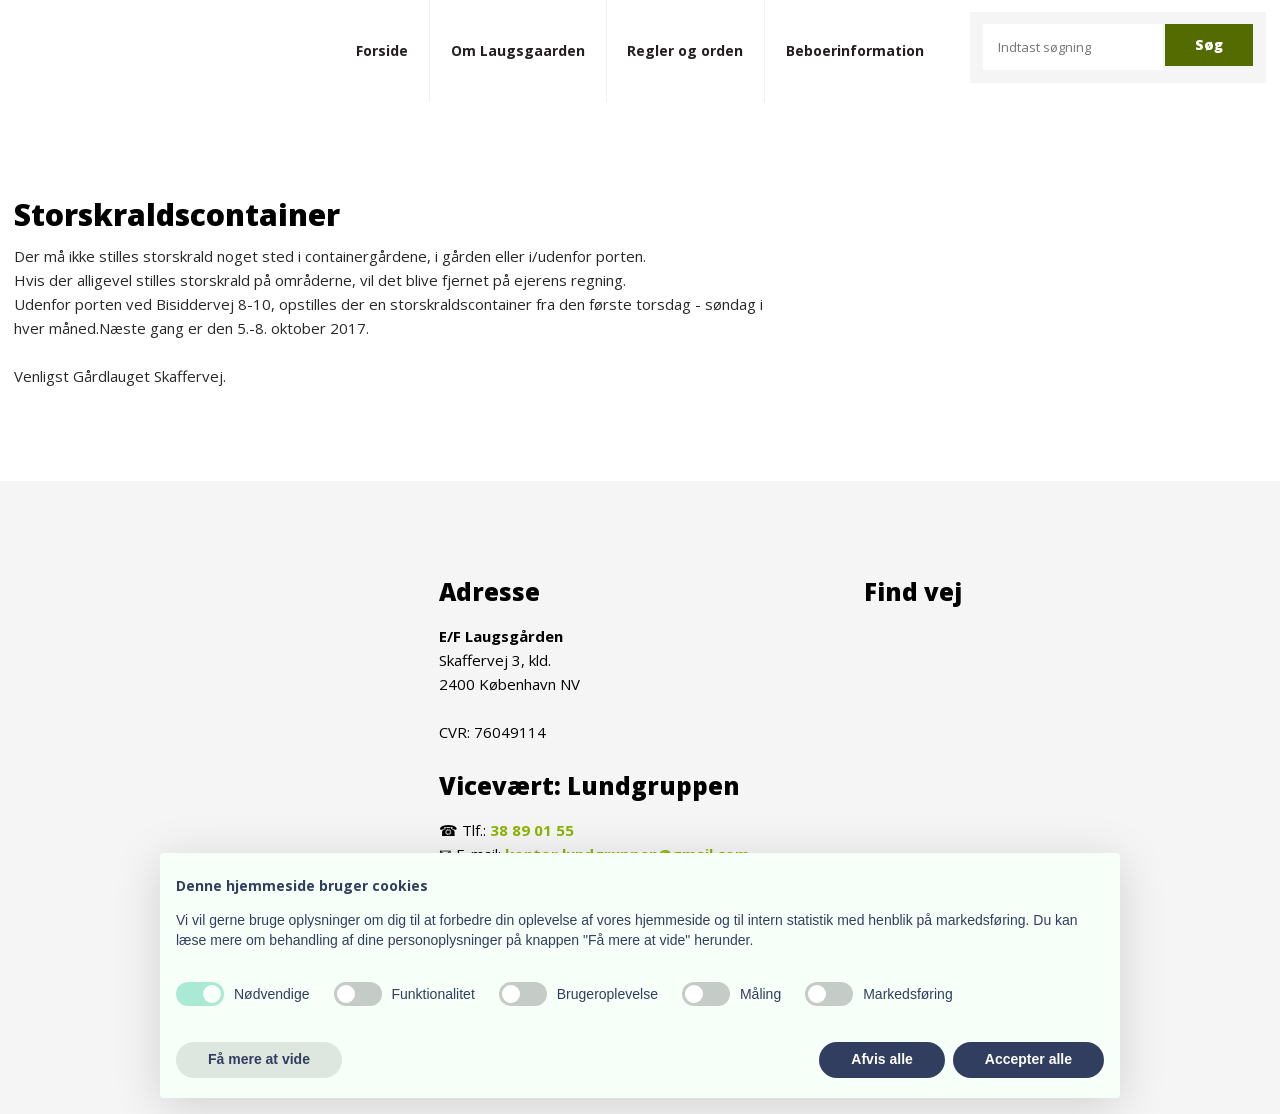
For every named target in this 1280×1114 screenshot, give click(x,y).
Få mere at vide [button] (259, 1059)
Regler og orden (685, 50)
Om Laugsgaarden (518, 50)
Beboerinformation (855, 50)
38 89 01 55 (532, 830)
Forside (382, 50)
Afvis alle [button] (881, 1059)
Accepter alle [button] (1028, 1059)
